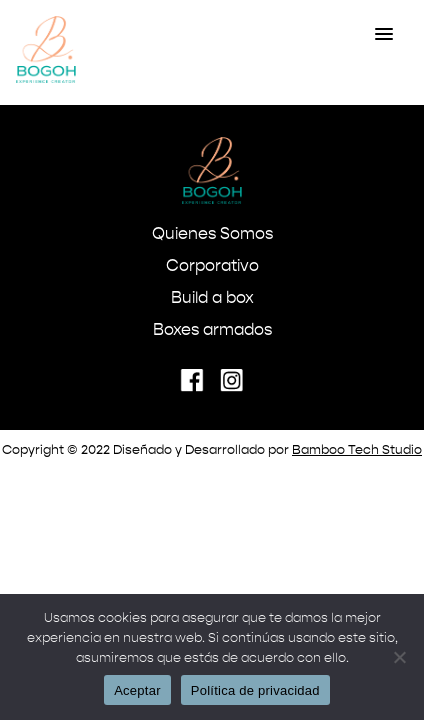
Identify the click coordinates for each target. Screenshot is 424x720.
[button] (384, 35)
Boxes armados (212, 331)
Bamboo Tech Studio (357, 450)
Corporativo (212, 267)
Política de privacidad (255, 690)
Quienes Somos (212, 235)
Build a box (212, 299)
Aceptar (137, 690)
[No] (399, 657)
